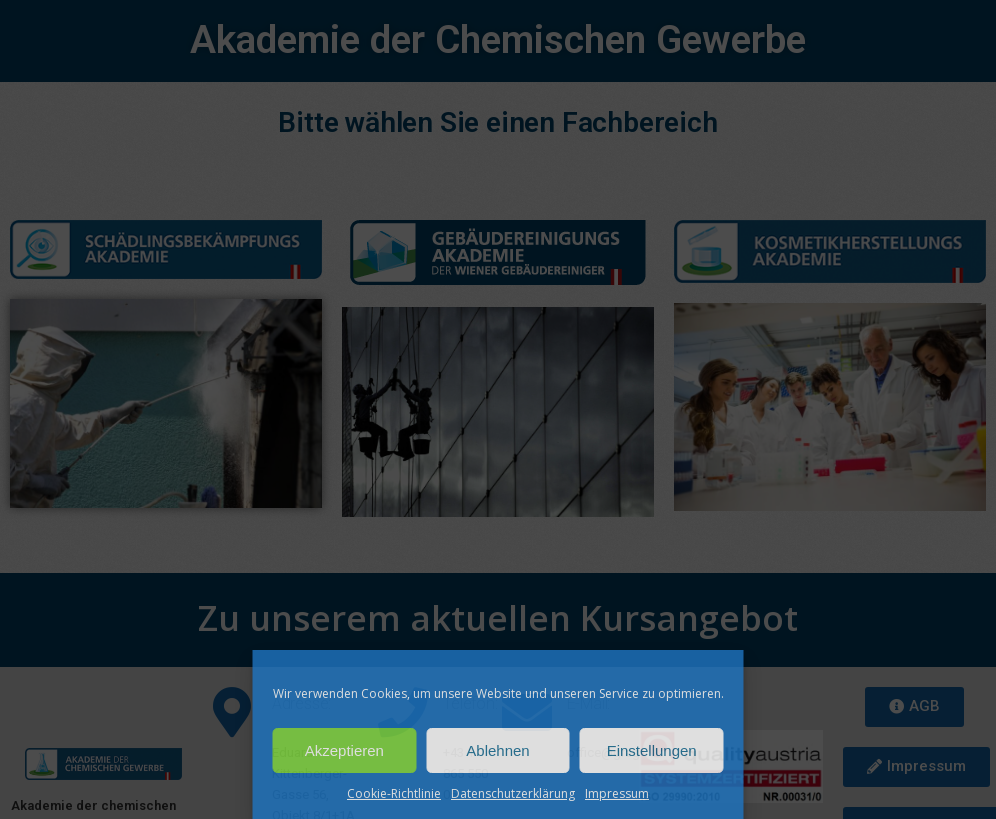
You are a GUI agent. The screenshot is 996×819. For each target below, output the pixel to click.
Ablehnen (497, 750)
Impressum (617, 793)
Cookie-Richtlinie (394, 793)
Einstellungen (652, 750)
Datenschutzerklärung (513, 793)
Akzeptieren (344, 750)
